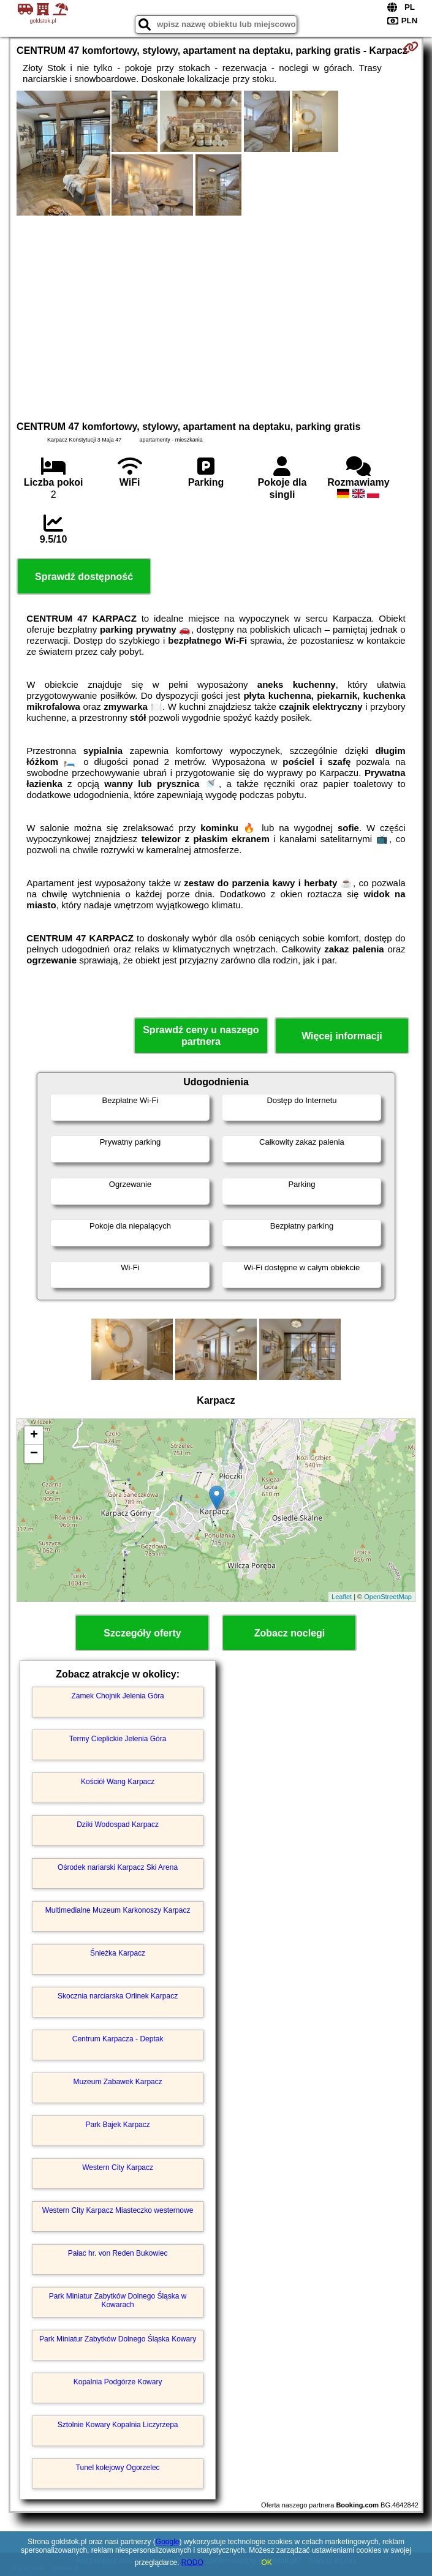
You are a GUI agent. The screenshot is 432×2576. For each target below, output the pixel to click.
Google (168, 2541)
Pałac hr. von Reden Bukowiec (118, 2253)
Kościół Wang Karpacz (117, 1781)
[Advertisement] (216, 316)
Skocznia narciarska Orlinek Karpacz (118, 1996)
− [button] (34, 1454)
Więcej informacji (341, 1036)
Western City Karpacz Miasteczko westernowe (118, 2210)
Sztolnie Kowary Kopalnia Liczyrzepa (118, 2424)
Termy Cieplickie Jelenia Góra (118, 1738)
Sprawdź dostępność (84, 576)
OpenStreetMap (388, 1596)
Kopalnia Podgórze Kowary (118, 2382)
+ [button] (34, 1435)
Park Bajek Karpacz (117, 2124)
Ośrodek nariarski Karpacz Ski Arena (118, 1867)
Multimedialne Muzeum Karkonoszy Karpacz (118, 1910)
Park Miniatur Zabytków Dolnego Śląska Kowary (117, 2339)
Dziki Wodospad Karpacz (118, 1824)
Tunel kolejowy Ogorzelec (118, 2467)
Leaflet (342, 1596)
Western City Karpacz (117, 2167)
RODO (192, 2562)
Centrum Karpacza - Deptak (118, 2039)
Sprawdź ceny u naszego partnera (201, 1036)
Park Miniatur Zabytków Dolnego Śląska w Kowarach (118, 2300)
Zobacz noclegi (289, 1633)
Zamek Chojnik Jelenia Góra (117, 1696)
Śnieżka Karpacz (117, 1953)
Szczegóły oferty (142, 1633)
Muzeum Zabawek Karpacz (117, 2081)
